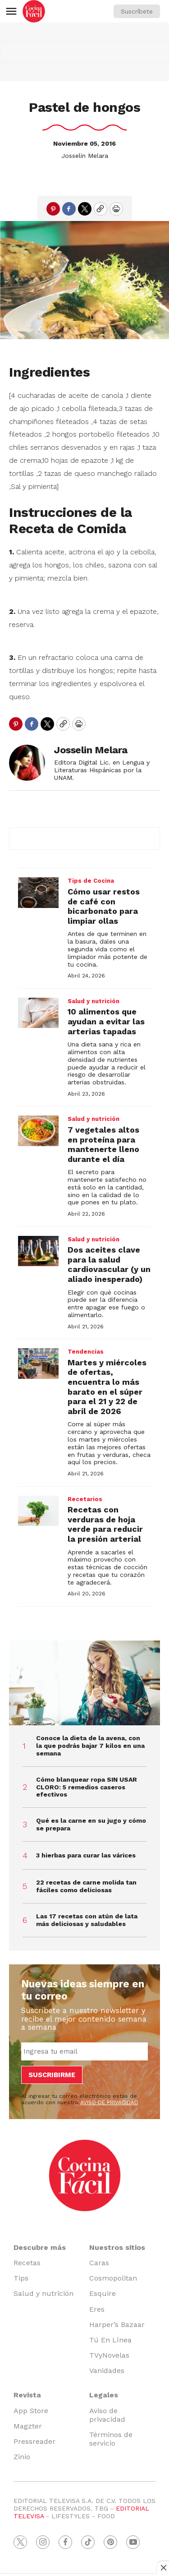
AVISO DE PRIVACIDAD (109, 2102)
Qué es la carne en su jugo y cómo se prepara (91, 1824)
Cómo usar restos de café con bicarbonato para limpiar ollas (104, 906)
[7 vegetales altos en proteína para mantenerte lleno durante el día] (38, 1130)
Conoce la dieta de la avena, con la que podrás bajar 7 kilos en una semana (90, 1745)
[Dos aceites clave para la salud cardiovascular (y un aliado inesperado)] (38, 1251)
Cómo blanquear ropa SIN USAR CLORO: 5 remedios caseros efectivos (86, 1787)
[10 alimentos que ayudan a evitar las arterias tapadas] (38, 1013)
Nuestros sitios (117, 2247)
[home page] (34, 11)
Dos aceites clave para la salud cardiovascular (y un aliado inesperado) (109, 1264)
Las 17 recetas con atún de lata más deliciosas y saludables (86, 1919)
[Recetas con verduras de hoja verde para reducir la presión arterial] (38, 1511)
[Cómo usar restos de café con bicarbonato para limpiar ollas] (38, 892)
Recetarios (85, 1499)
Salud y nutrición (93, 1001)
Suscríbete (137, 11)
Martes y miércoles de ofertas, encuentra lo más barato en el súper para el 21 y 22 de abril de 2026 (107, 1387)
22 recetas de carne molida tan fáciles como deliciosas (86, 1886)
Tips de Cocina (91, 880)
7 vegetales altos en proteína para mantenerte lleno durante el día (103, 1144)
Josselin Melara (84, 155)
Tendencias (86, 1351)
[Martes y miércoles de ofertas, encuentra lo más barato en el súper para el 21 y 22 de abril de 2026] (38, 1363)
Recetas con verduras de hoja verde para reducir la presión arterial (105, 1524)
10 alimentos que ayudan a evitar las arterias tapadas (106, 1021)
